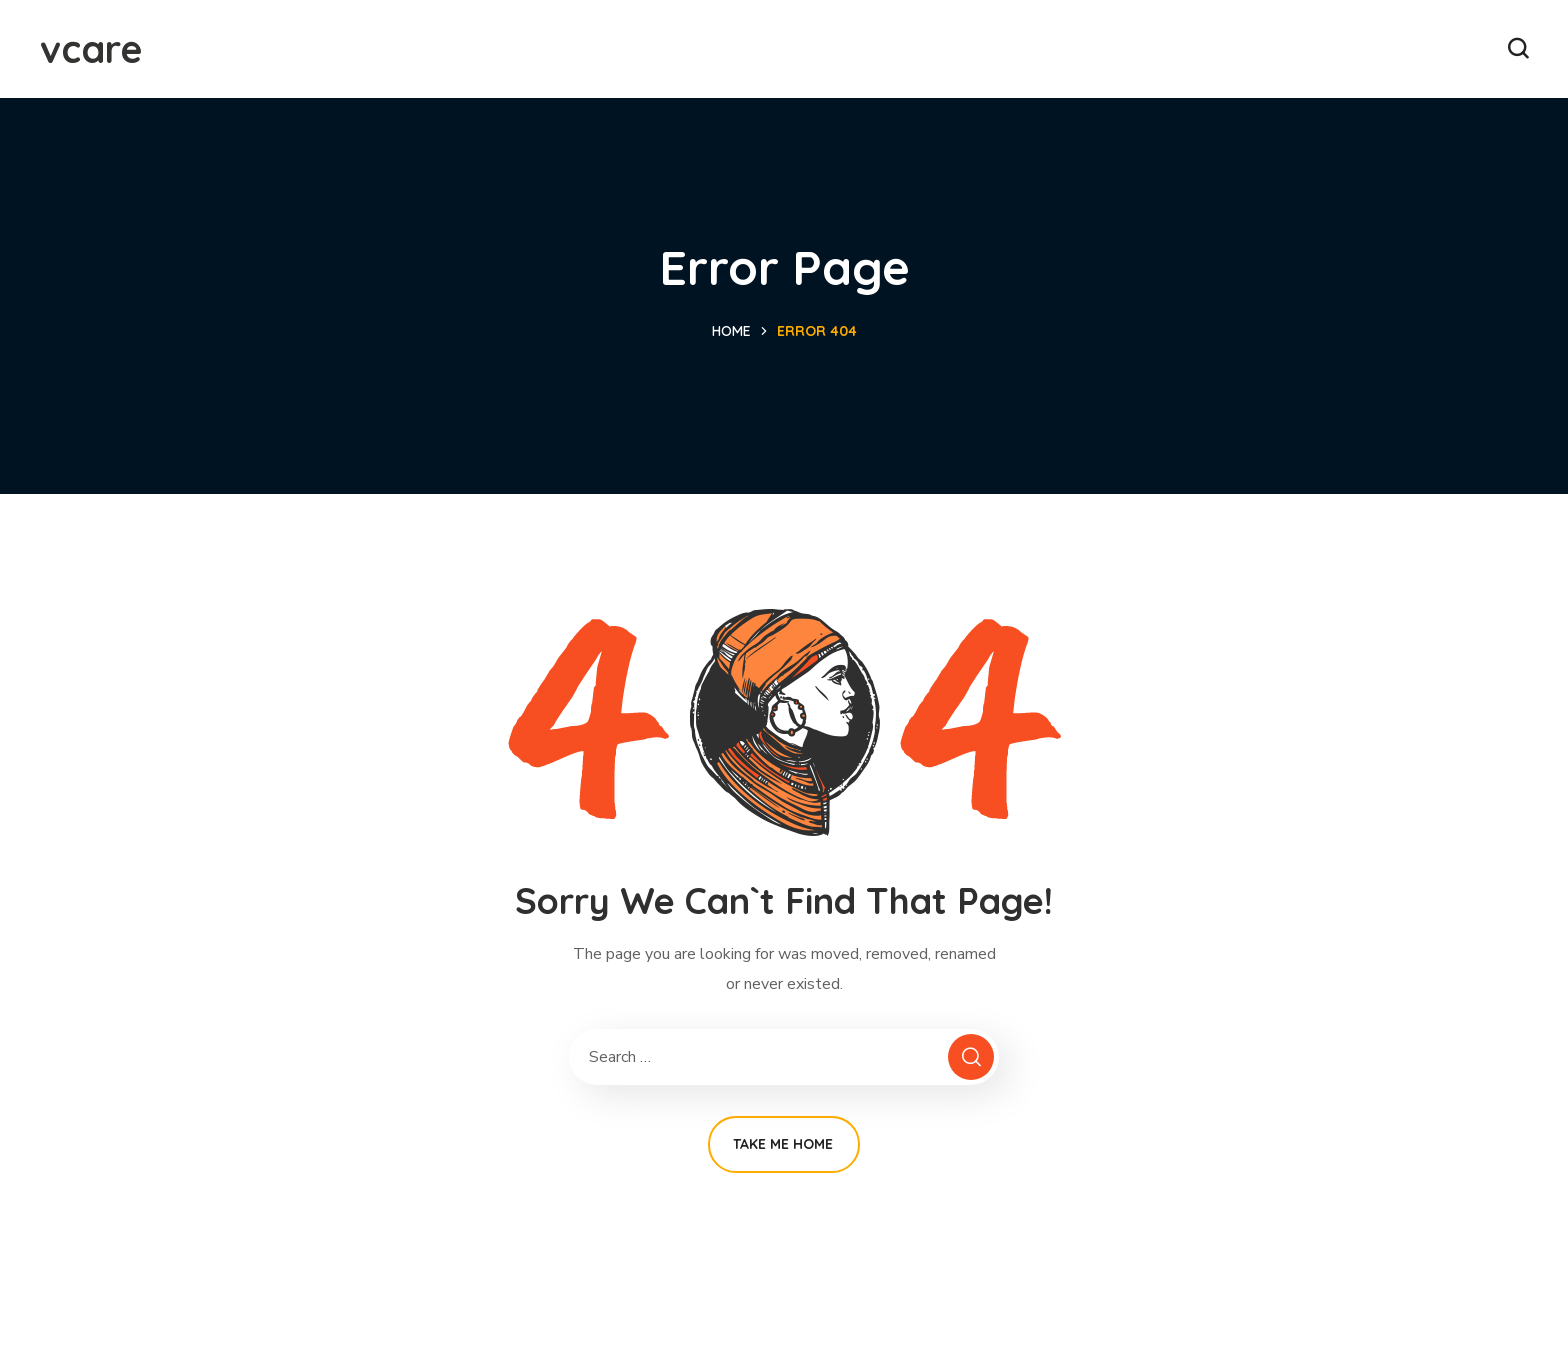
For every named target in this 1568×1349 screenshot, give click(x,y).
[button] (1518, 49)
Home (731, 331)
